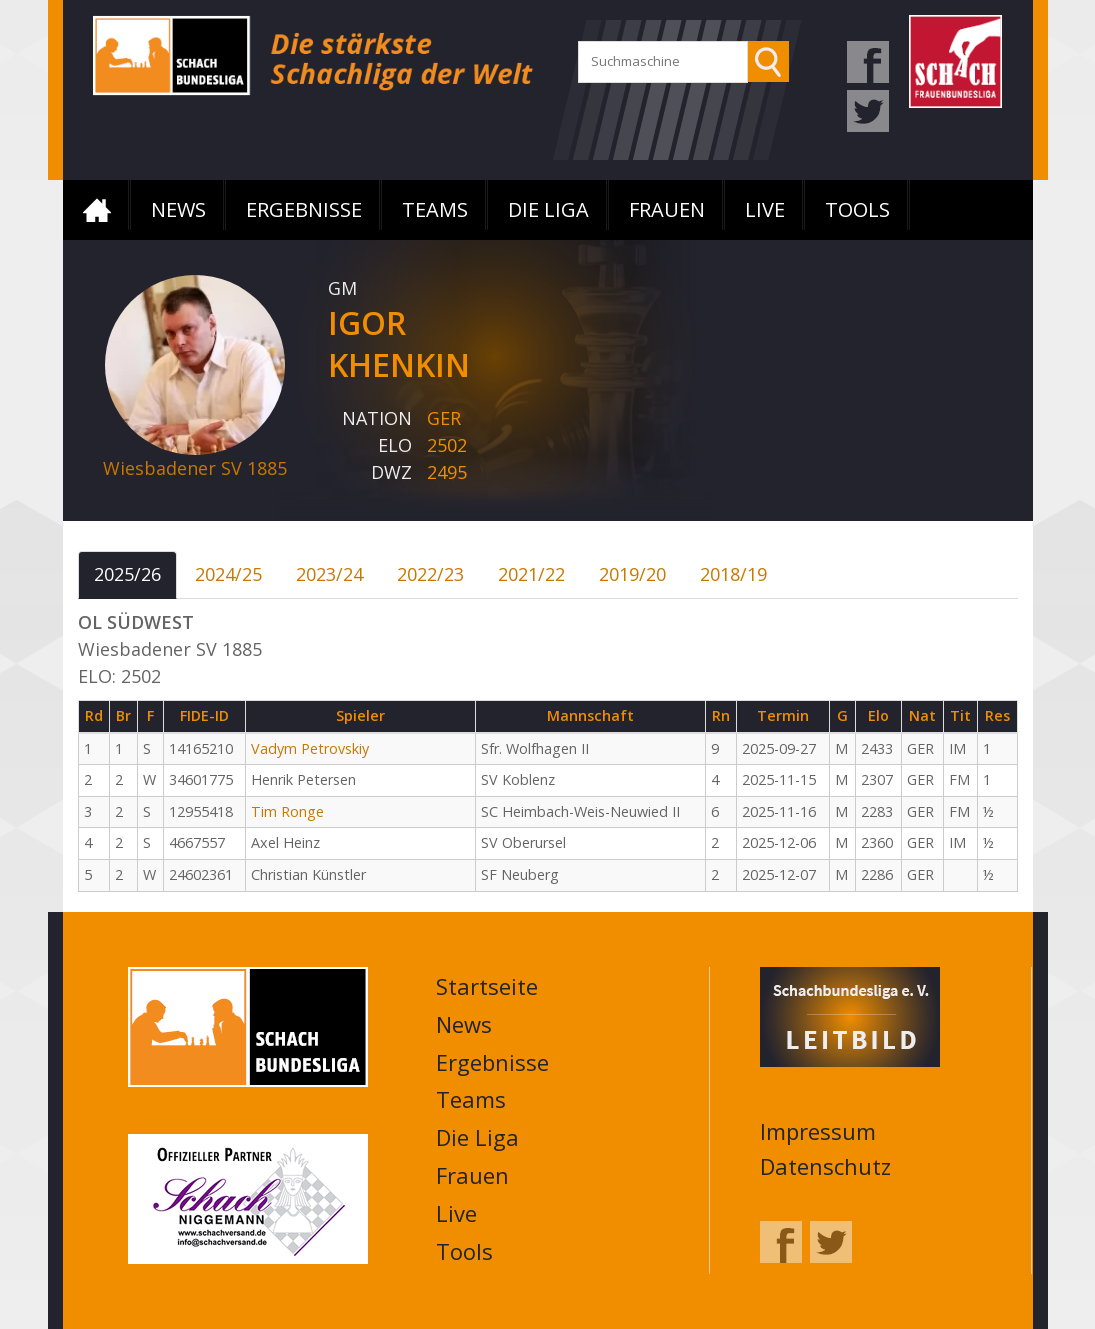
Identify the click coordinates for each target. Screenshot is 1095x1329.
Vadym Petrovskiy (310, 748)
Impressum (818, 1131)
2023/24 (329, 574)
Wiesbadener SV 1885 (195, 468)
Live (765, 209)
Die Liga (548, 209)
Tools (857, 209)
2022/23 (430, 574)
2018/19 (733, 574)
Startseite (97, 210)
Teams (435, 209)
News (178, 209)
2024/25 (228, 574)
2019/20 (632, 574)
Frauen (667, 209)
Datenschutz (825, 1166)
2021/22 (531, 574)
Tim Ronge (287, 811)
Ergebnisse (304, 209)
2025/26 (127, 574)
